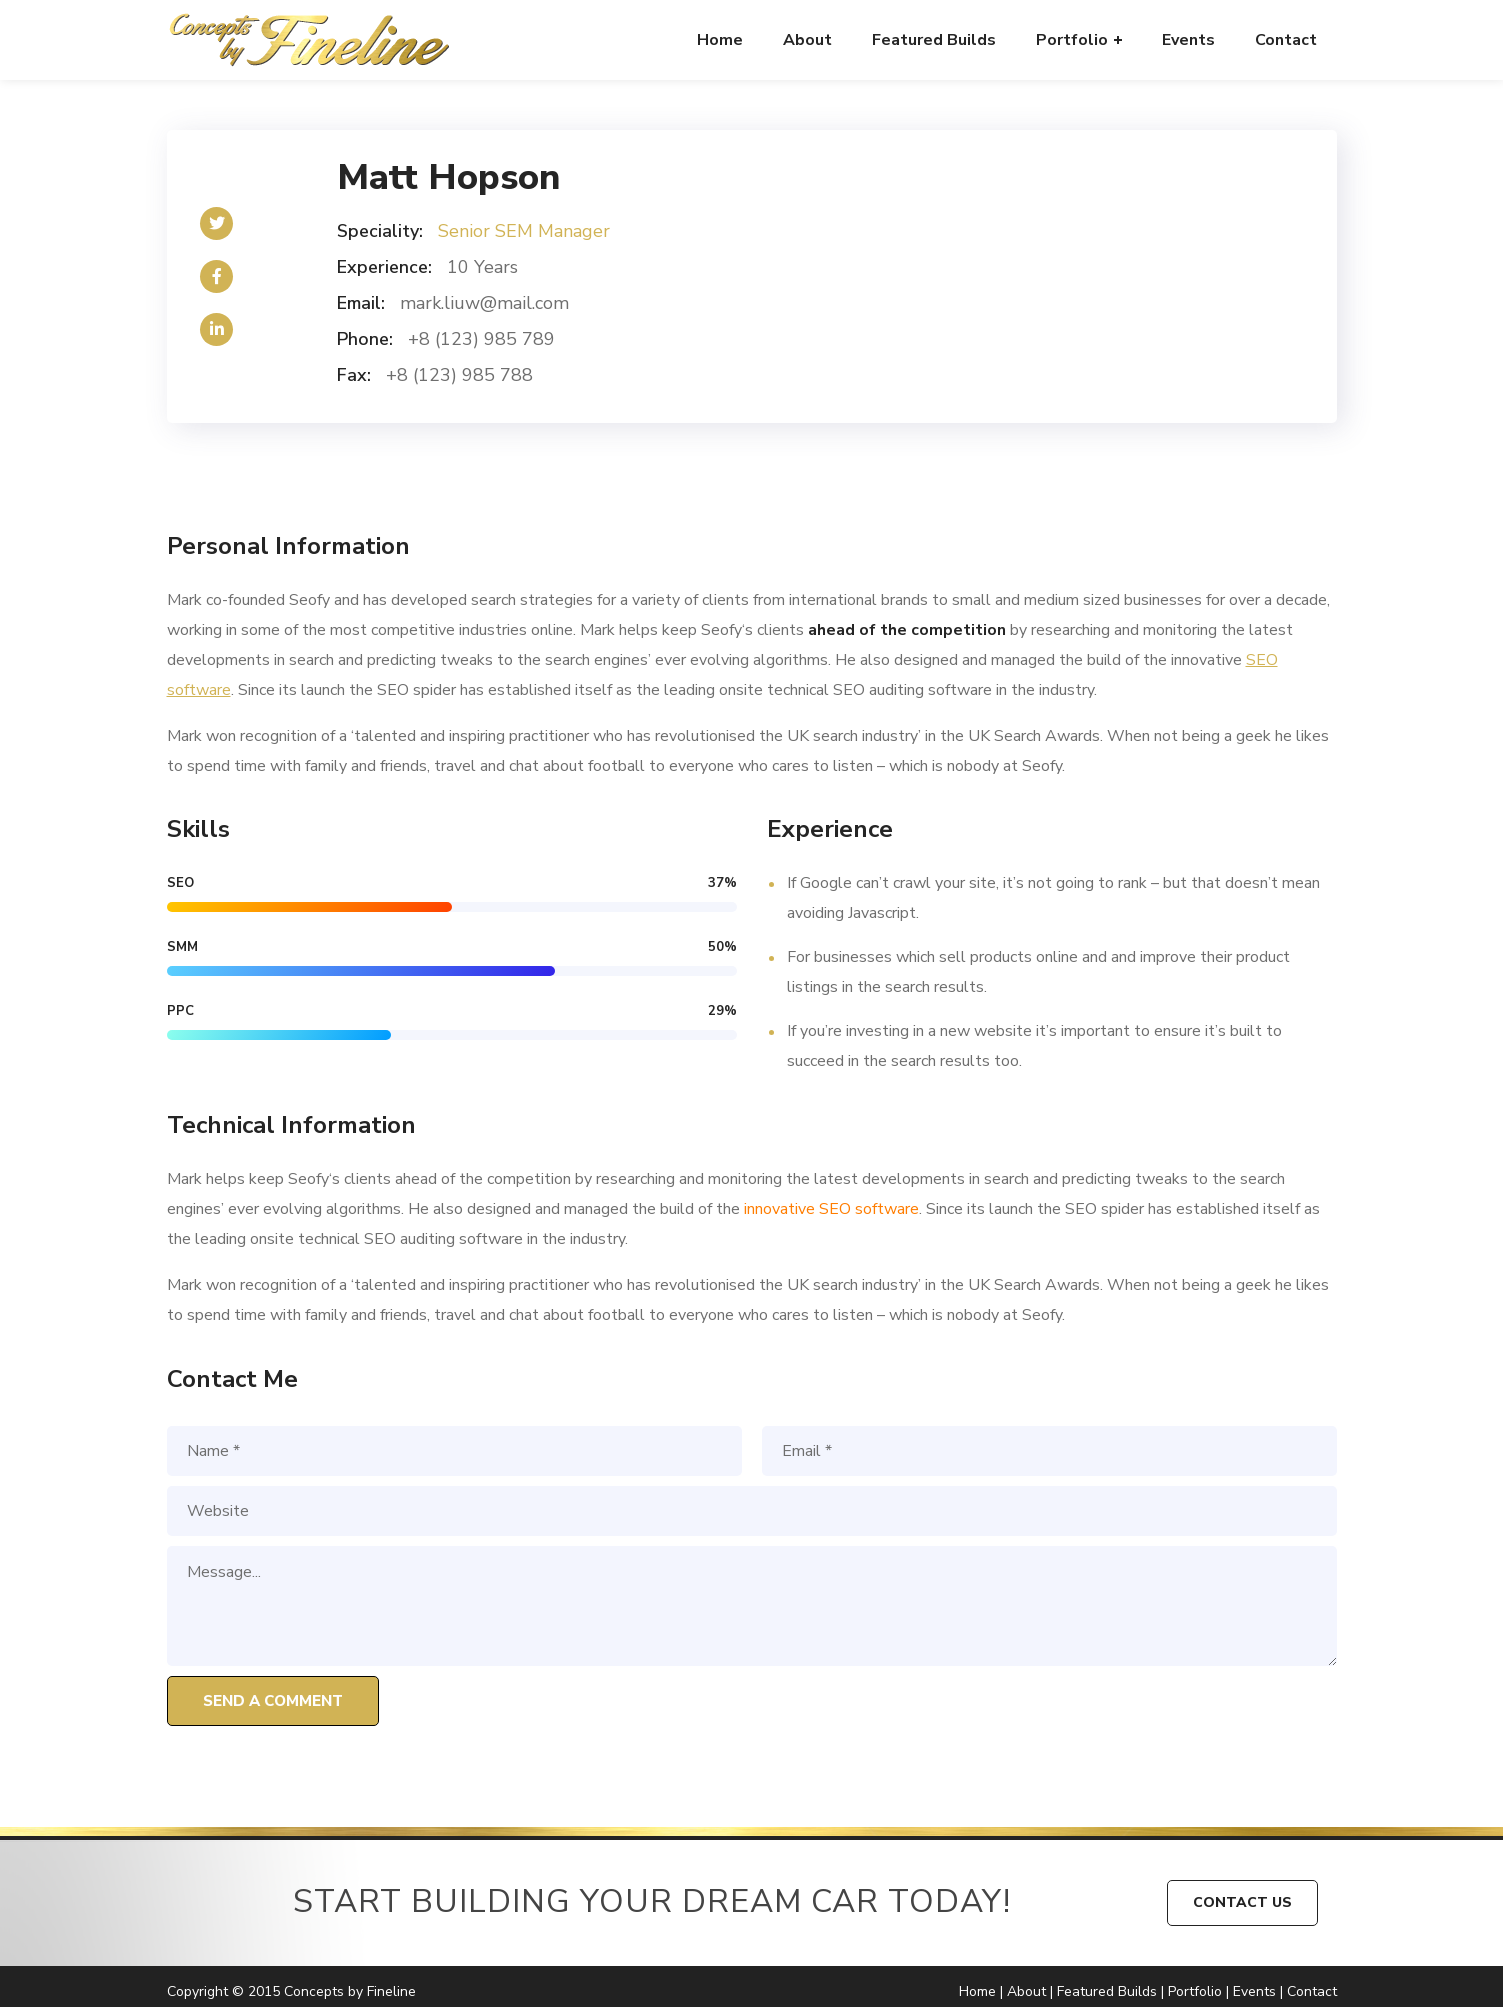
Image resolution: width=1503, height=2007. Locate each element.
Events (1254, 1991)
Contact (1312, 1991)
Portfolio (1195, 1991)
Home (977, 1991)
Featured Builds (1107, 1991)
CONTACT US (1242, 1902)
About (1026, 1991)
